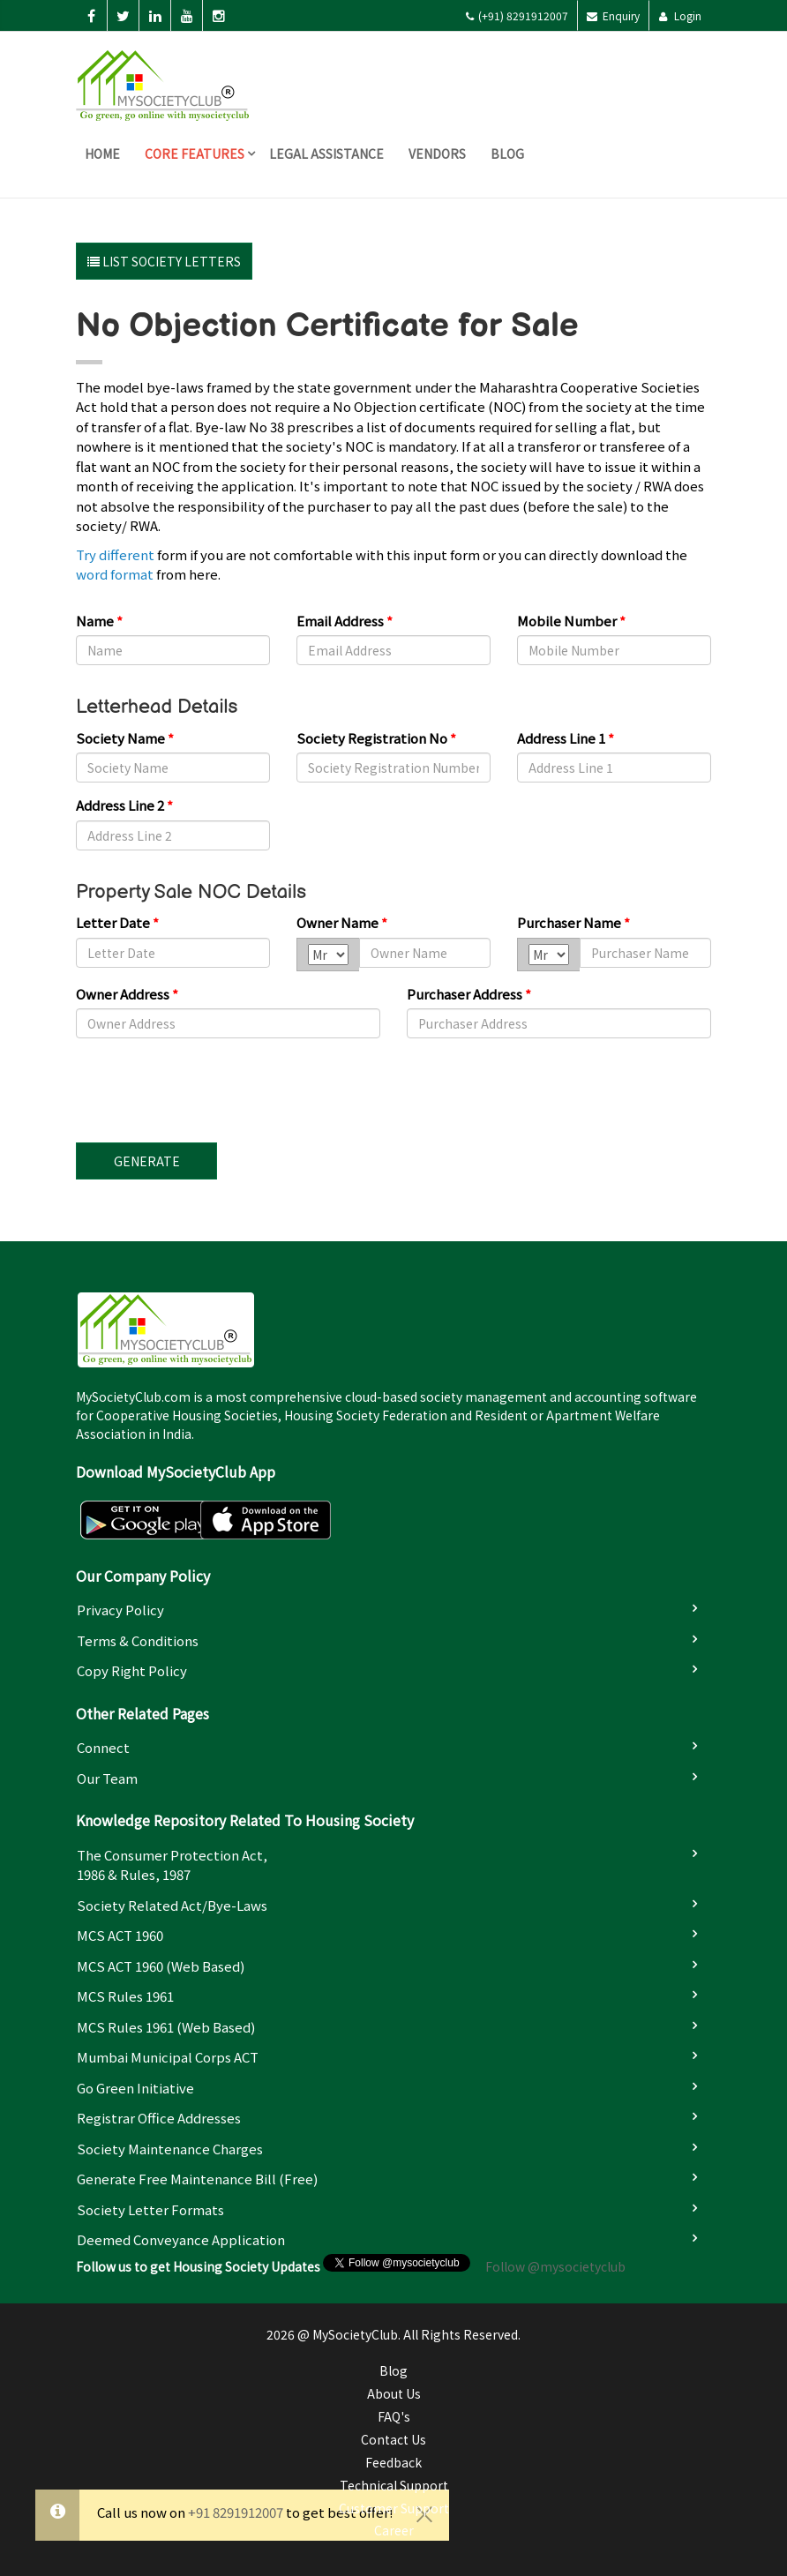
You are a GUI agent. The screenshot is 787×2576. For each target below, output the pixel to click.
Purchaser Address (469, 994)
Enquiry (613, 15)
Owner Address (127, 994)
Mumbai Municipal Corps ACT (168, 2057)
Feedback (393, 2462)
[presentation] (210, 1086)
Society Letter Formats (150, 2209)
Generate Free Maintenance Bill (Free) (197, 2178)
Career (394, 2530)
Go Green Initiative (135, 2087)
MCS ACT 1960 (120, 1935)
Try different (115, 554)
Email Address (344, 620)
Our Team (107, 1778)
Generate (147, 1161)
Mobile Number (571, 620)
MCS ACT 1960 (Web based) (160, 1966)
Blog (507, 153)
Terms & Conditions (138, 1640)
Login (679, 15)
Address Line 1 (565, 738)
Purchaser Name (573, 922)
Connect (103, 1747)
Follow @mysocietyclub (555, 2266)
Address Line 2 (124, 805)
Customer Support (394, 2508)
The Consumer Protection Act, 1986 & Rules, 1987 (172, 1865)
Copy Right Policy (132, 1670)
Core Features (194, 153)
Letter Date (117, 922)
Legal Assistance (326, 153)
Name (99, 620)
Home (102, 153)
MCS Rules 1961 (125, 1996)
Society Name (125, 738)
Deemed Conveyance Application (181, 2239)
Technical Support (394, 2485)
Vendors (437, 153)
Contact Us (393, 2439)
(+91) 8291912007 (516, 15)
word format (115, 574)
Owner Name (341, 922)
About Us (394, 2393)
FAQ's (394, 2416)
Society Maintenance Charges (170, 2148)
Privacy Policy (120, 1609)
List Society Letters (164, 261)
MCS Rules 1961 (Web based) (166, 2027)
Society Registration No (376, 738)
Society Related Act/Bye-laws (172, 1905)
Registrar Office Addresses (159, 2117)
